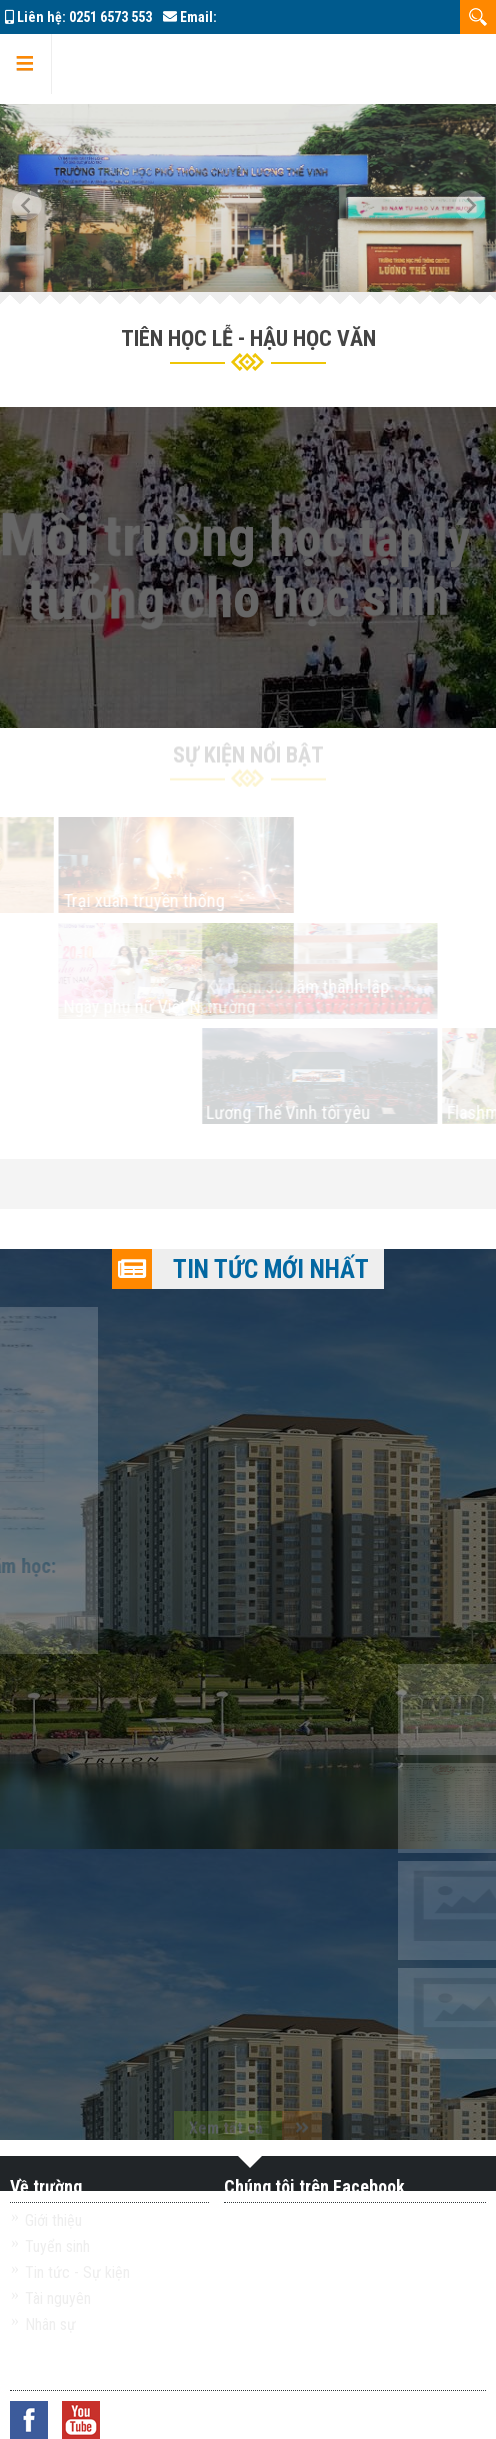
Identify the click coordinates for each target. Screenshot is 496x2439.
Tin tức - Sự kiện (77, 2272)
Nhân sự (50, 2324)
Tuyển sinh (57, 2246)
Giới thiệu (53, 2220)
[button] (35, 198)
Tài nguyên (58, 2298)
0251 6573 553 (110, 17)
